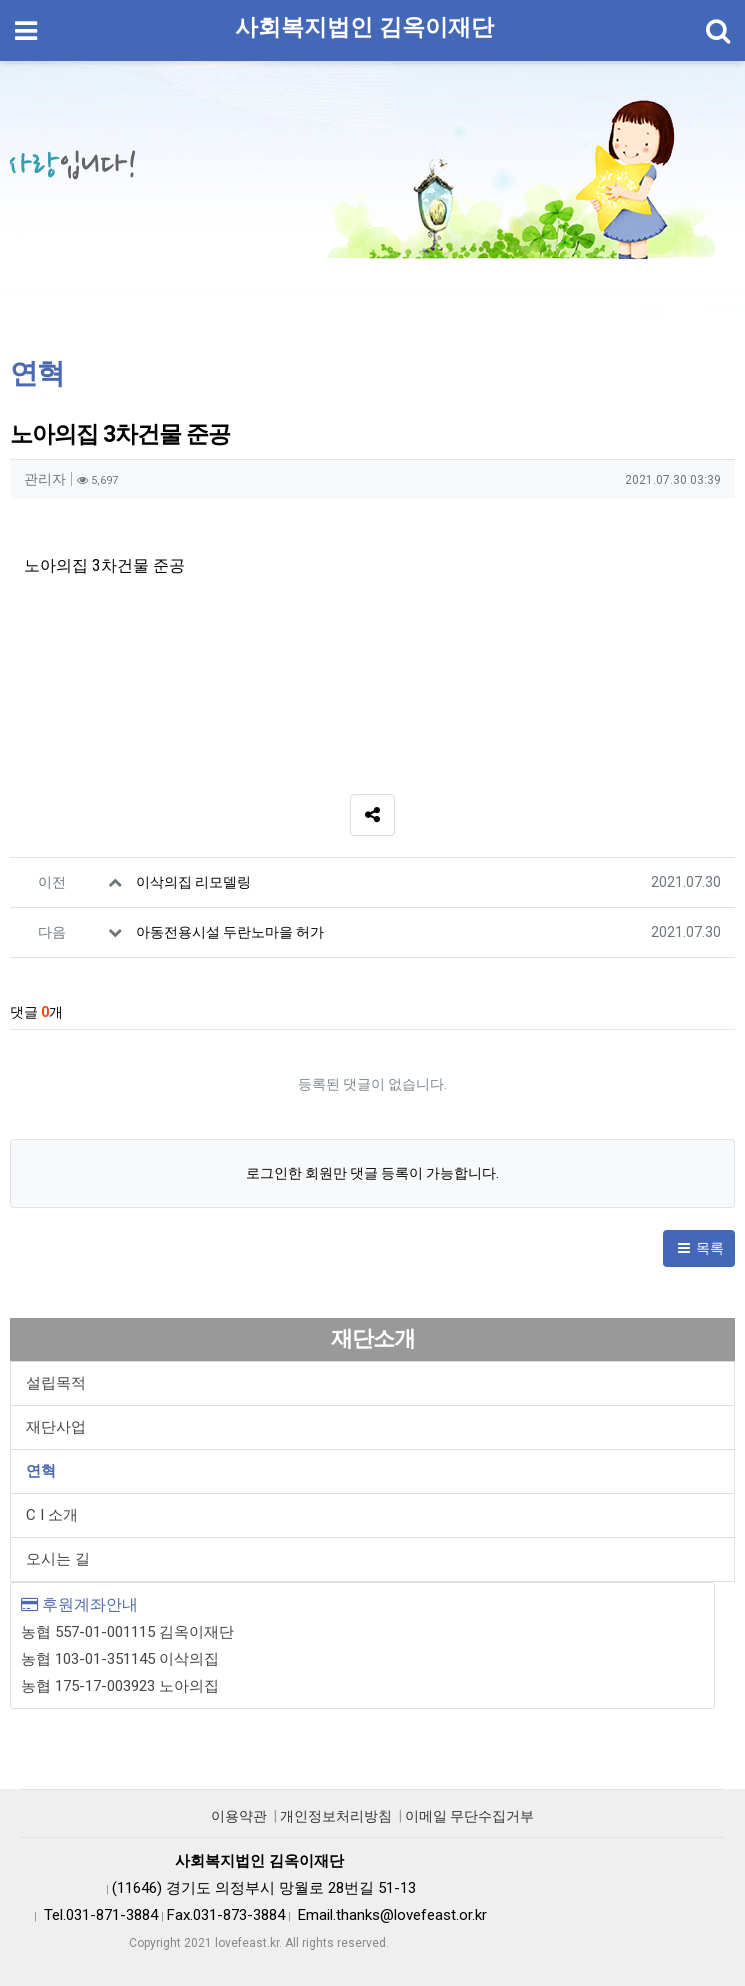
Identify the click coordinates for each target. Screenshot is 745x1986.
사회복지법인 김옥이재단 (364, 27)
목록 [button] (699, 1248)
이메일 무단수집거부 (469, 1816)
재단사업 (56, 1427)
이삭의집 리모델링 (193, 882)
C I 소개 (52, 1515)
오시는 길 (58, 1559)
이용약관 (239, 1816)
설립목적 (56, 1383)
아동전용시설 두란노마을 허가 (230, 932)
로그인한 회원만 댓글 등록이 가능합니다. (372, 1173)
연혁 (41, 1471)
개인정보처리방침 (336, 1816)
